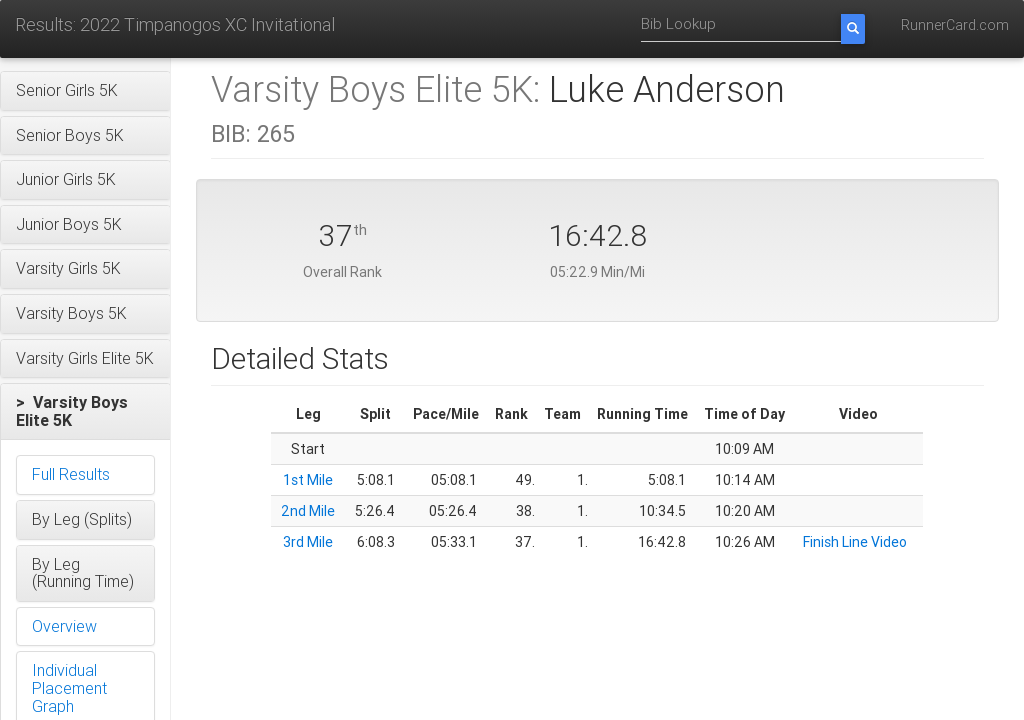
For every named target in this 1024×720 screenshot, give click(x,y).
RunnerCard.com (955, 25)
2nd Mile (308, 511)
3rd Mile (308, 542)
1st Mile (308, 480)
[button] (85, 91)
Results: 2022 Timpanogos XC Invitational (175, 24)
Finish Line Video (855, 542)
